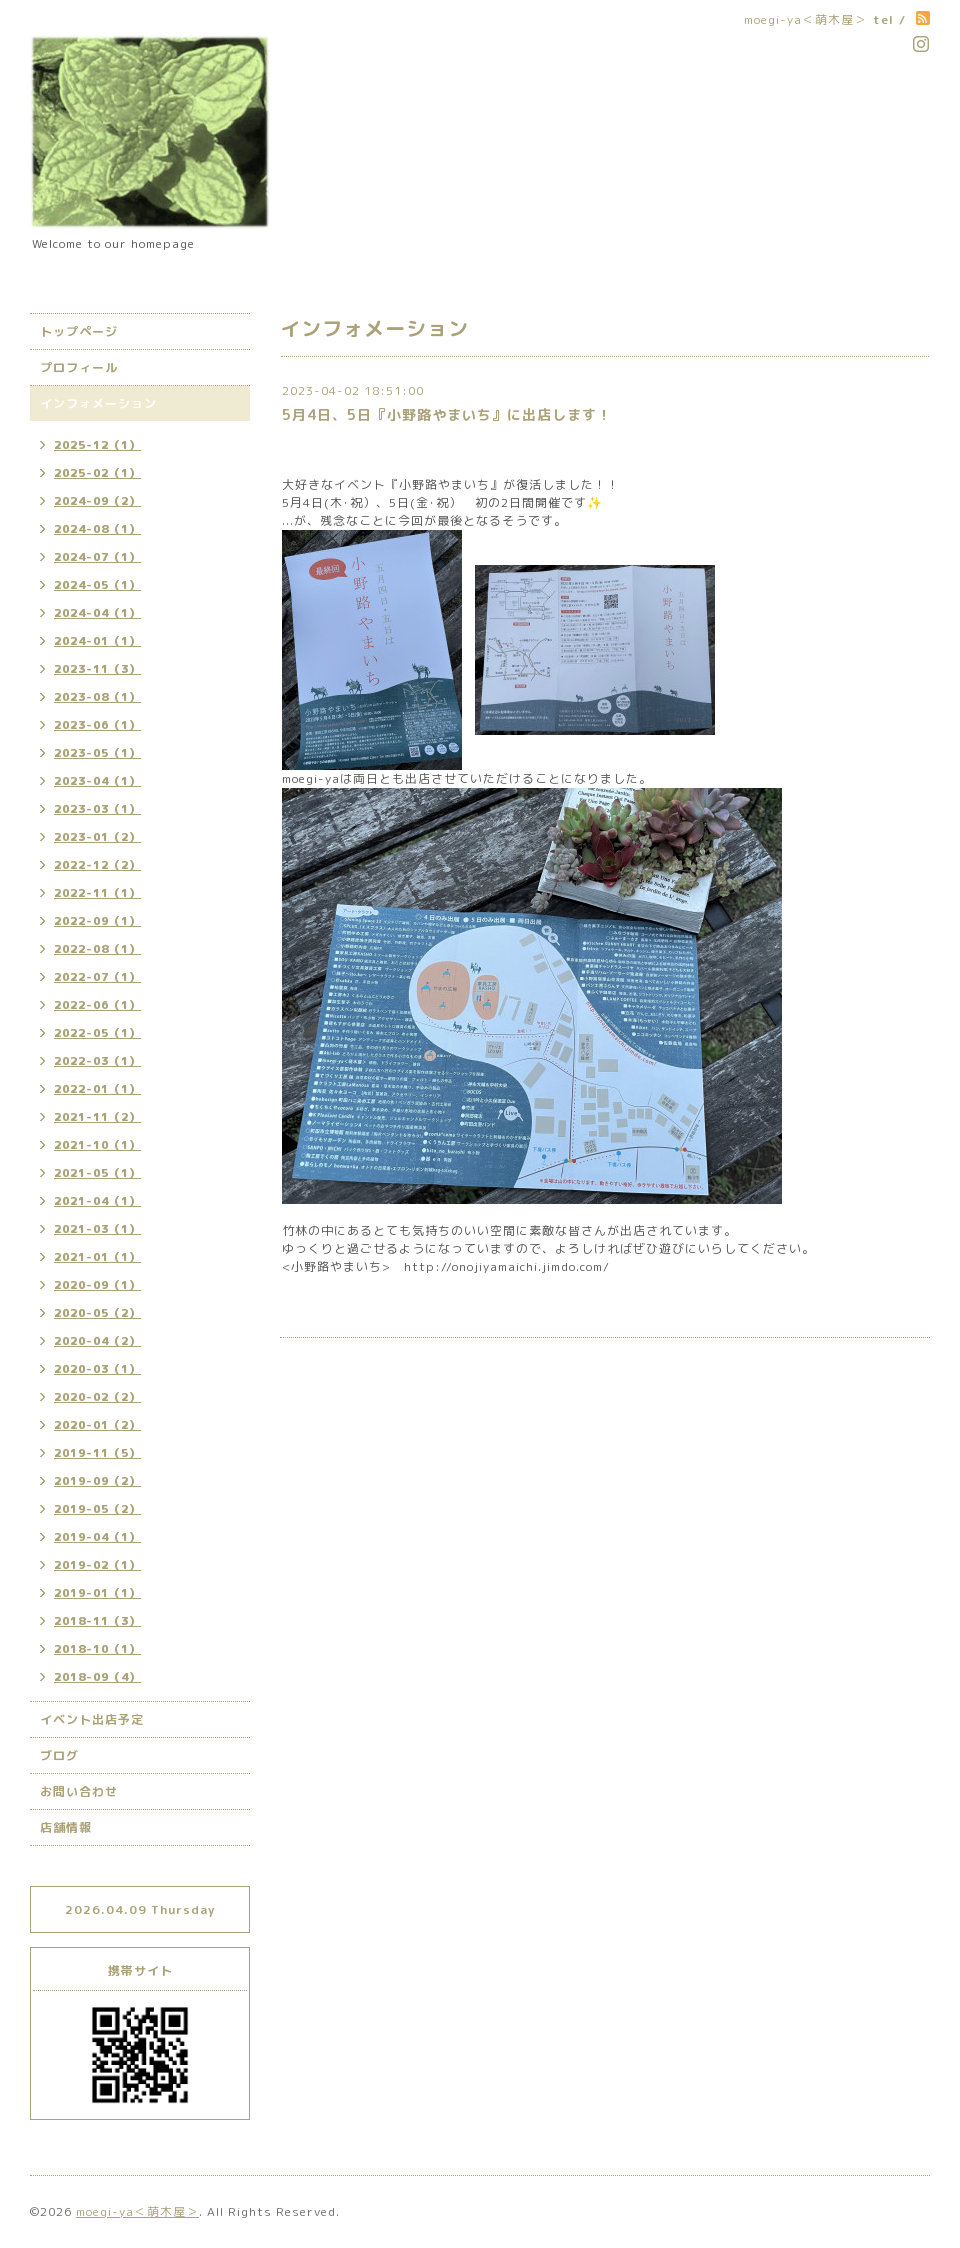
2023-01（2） (97, 837)
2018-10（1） (97, 1649)
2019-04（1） (97, 1537)
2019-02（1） (97, 1565)
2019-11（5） (97, 1453)
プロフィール (79, 367)
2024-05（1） (97, 585)
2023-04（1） (97, 781)
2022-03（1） (97, 1061)
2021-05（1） (97, 1173)
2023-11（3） (97, 669)
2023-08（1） (97, 697)
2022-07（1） (97, 977)
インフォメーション (98, 403)
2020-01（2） (97, 1425)
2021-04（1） (97, 1201)
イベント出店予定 (92, 1719)
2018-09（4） (97, 1677)
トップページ (79, 331)
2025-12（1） (97, 445)
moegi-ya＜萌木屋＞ (137, 2211)
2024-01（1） (97, 641)
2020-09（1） (97, 1285)
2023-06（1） (97, 725)
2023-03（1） (97, 809)
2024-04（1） (97, 613)
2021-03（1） (97, 1229)
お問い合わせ (79, 1791)
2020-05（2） (97, 1313)
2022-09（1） (97, 921)
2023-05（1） (97, 753)
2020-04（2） (97, 1341)
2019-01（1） (97, 1593)
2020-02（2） (97, 1397)
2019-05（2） (97, 1509)
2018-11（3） (97, 1621)
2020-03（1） (97, 1369)
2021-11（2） (97, 1117)
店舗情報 (66, 1827)
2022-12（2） (97, 865)
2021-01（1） (97, 1257)
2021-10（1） (97, 1145)
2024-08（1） (97, 529)
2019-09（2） (97, 1481)
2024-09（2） (97, 501)
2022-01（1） (97, 1089)
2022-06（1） (97, 1005)
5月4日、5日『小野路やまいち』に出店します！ (447, 414)
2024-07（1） (97, 557)
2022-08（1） (97, 949)
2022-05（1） (97, 1033)
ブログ (59, 1755)
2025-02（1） (97, 473)
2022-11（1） (97, 893)
